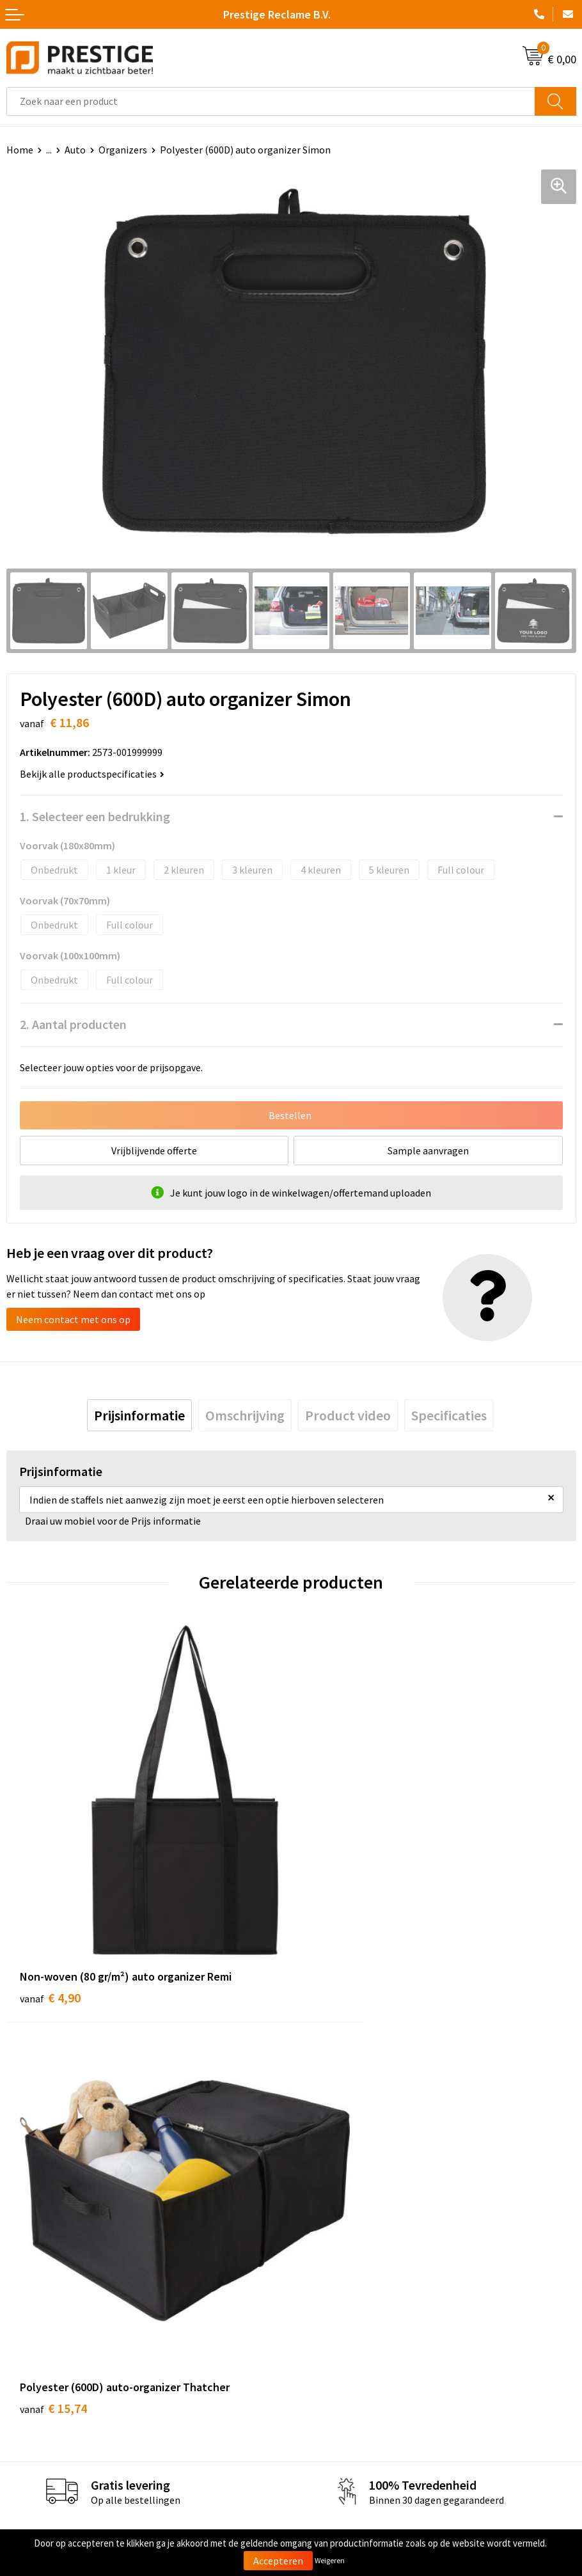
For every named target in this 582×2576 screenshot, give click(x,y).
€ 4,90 (50, 1926)
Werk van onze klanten (347, 2187)
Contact (24, 2344)
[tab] (139, 1415)
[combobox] (270, 101)
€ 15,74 (338, 1926)
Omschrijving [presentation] (245, 1415)
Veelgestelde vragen (341, 2168)
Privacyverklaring (335, 2383)
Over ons (316, 2148)
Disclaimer (320, 2402)
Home (19, 149)
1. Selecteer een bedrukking (95, 816)
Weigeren (330, 2560)
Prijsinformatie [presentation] (139, 1415)
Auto (75, 149)
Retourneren (34, 2383)
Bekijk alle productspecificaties (92, 773)
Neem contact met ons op (73, 1319)
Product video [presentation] (348, 1415)
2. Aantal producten (73, 1024)
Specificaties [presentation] (449, 1415)
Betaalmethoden (44, 2364)
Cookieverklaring (334, 2364)
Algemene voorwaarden (349, 2344)
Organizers (122, 149)
